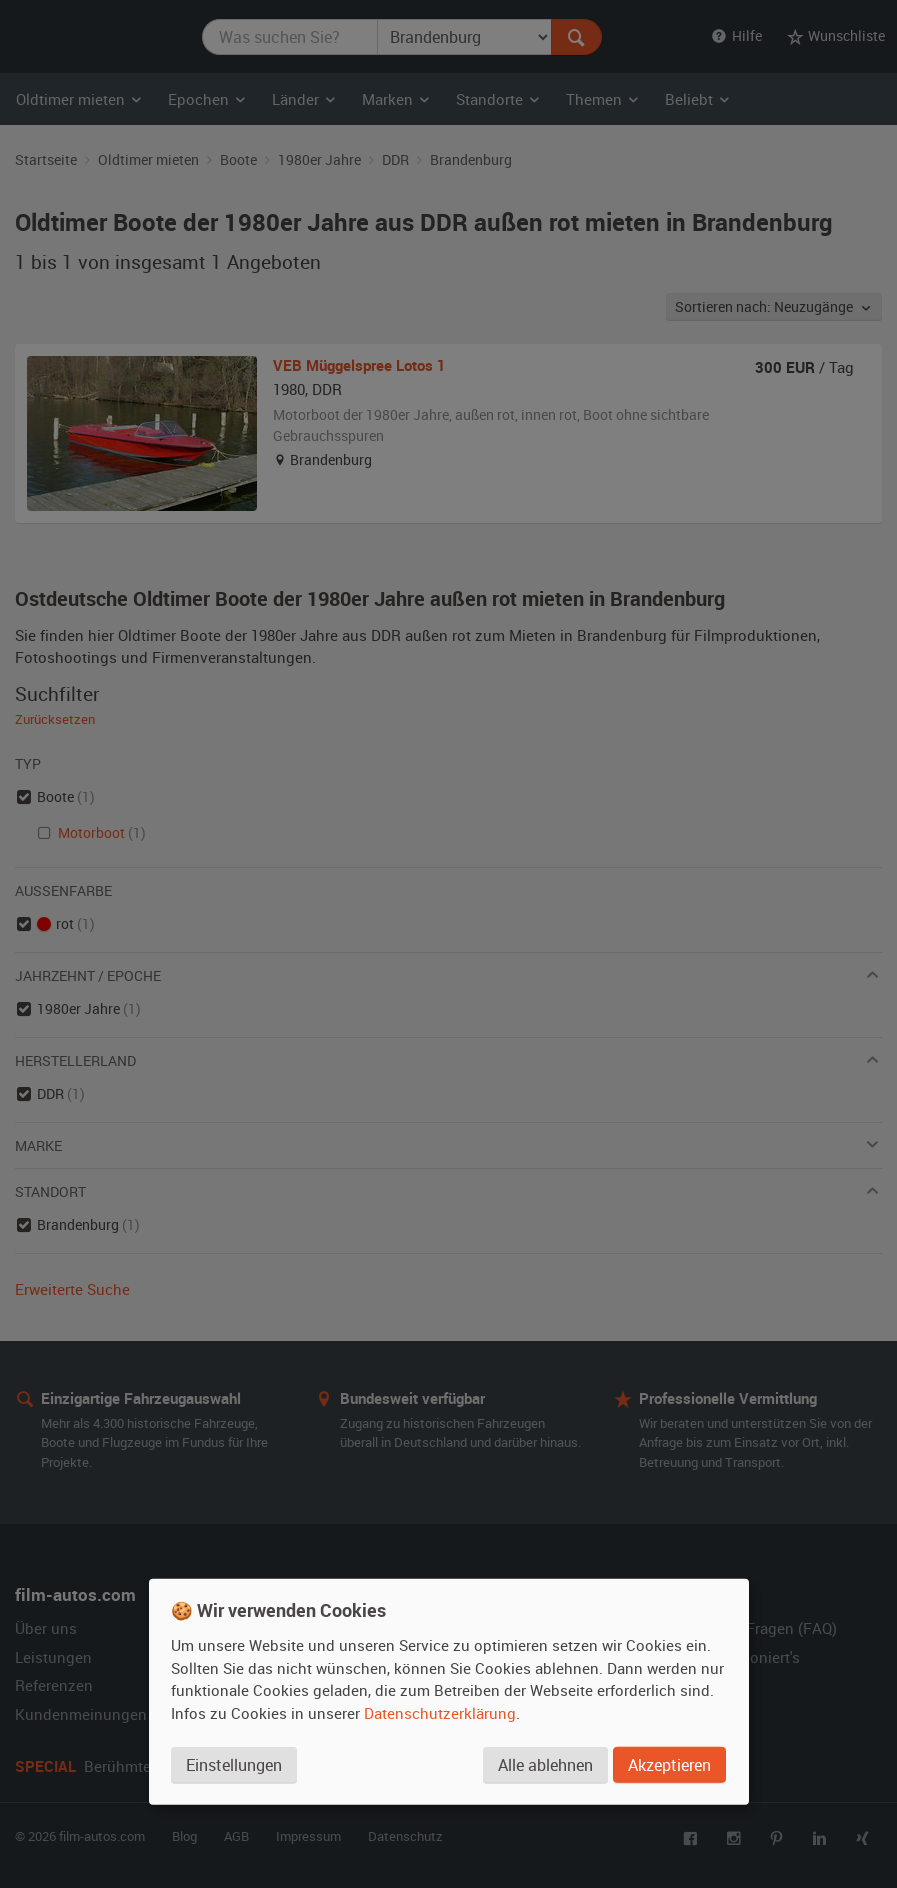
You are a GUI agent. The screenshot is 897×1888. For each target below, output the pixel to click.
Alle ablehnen (545, 1764)
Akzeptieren (669, 1764)
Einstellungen (234, 1764)
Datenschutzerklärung (440, 1712)
